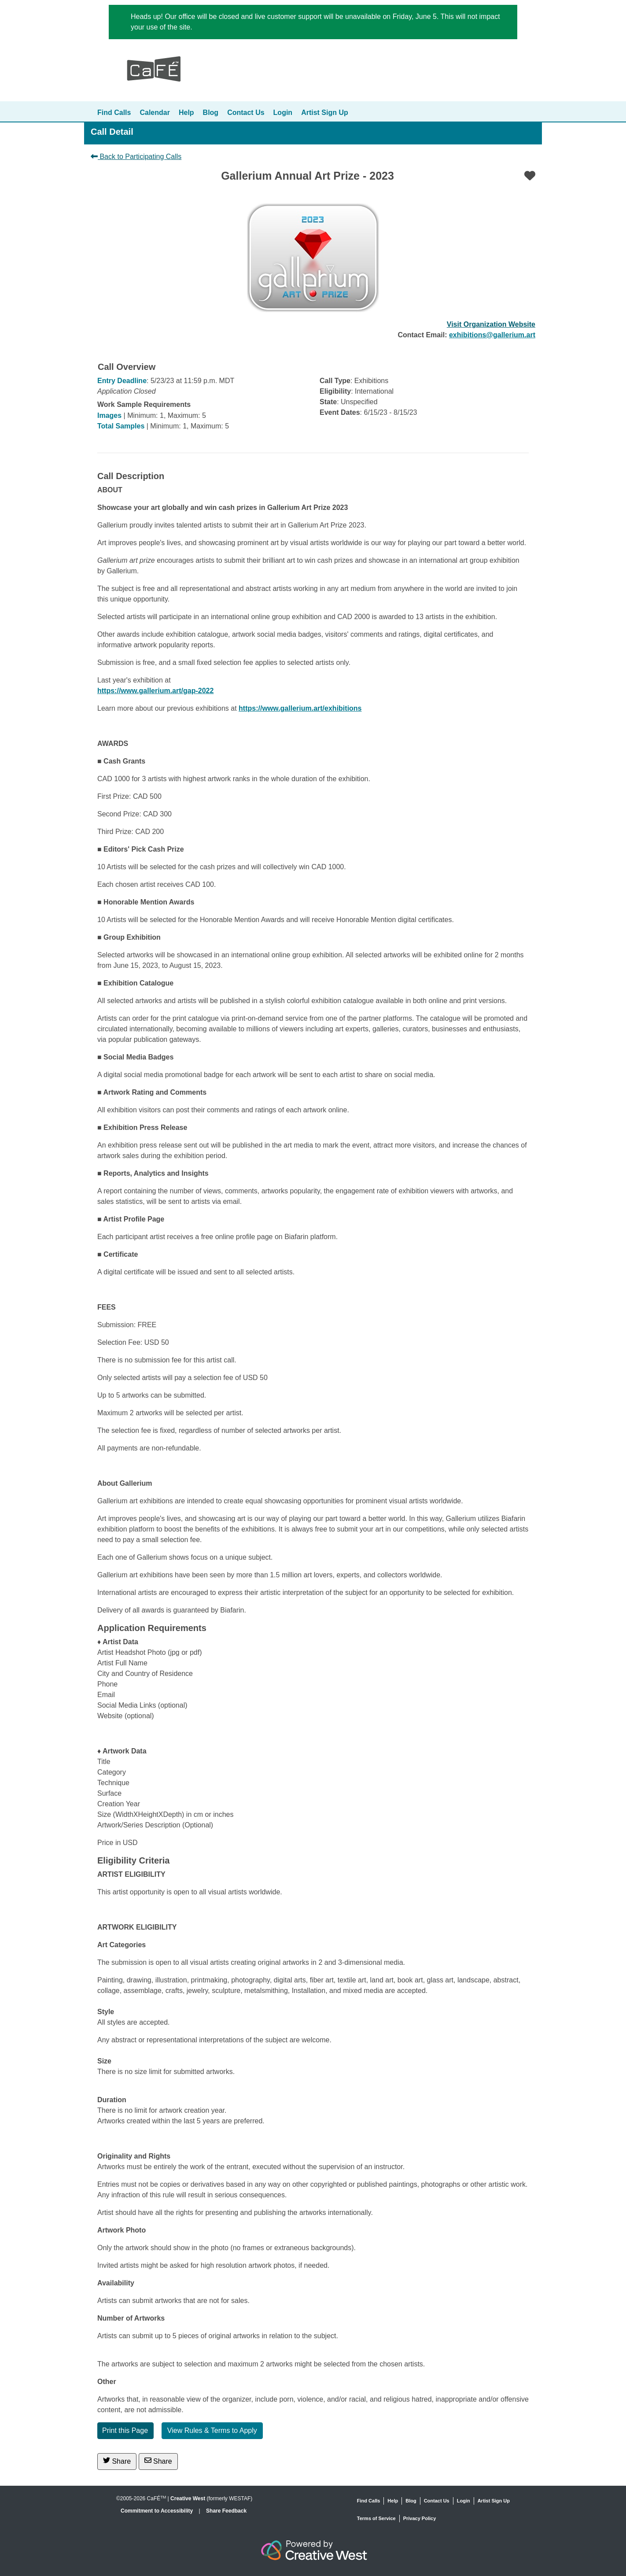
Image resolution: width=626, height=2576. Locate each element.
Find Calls (114, 112)
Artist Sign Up (324, 112)
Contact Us (245, 112)
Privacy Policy (419, 2518)
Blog (211, 112)
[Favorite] (529, 176)
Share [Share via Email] (158, 2461)
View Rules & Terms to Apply (212, 2430)
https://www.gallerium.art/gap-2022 (155, 690)
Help (186, 112)
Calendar (154, 112)
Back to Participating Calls (136, 156)
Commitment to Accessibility (158, 2511)
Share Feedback (226, 2511)
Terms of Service (376, 2518)
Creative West (187, 2498)
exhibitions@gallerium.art (492, 335)
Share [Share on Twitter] (117, 2461)
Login (283, 112)
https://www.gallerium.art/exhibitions (300, 708)
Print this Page (125, 2430)
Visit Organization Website (491, 324)
